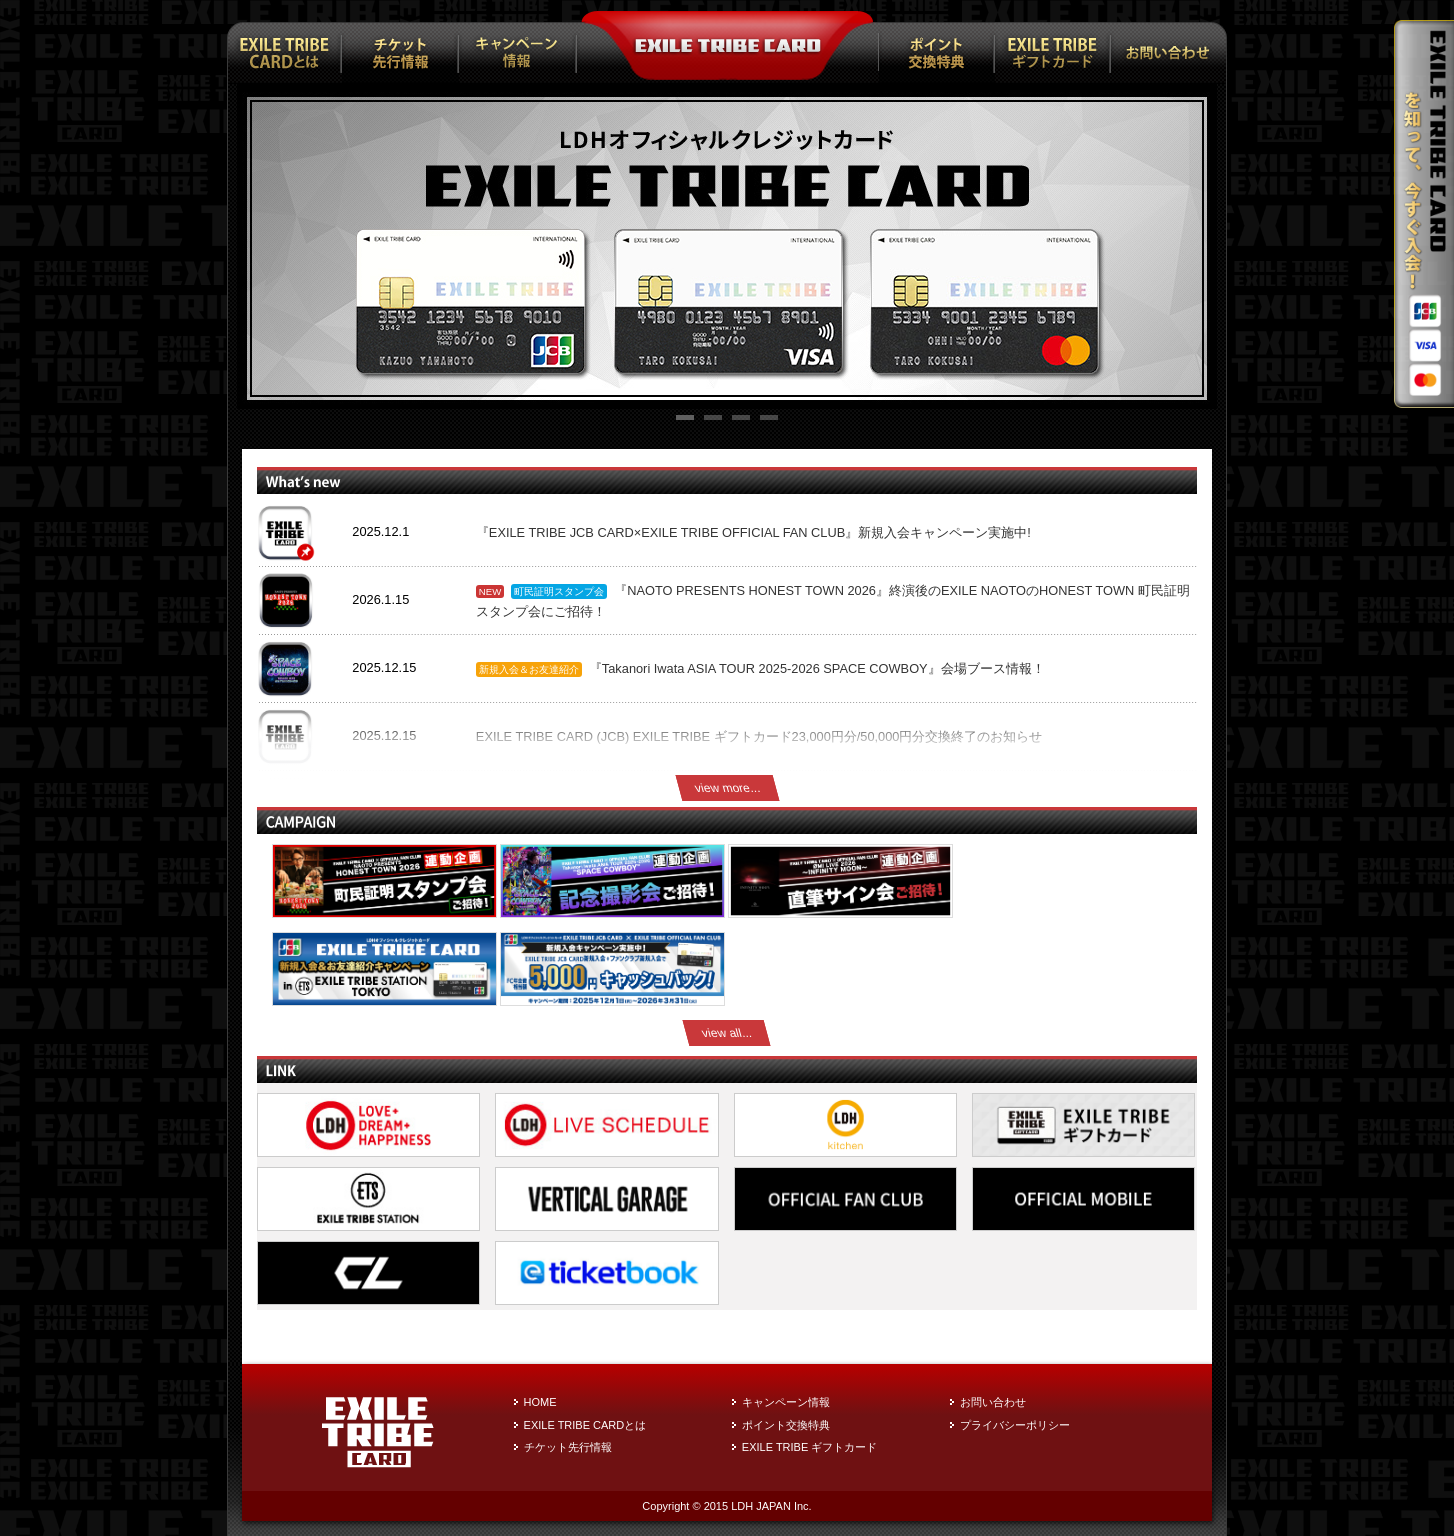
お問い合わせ (993, 1402)
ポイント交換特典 (786, 1425)
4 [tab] (769, 420)
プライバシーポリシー (1015, 1425)
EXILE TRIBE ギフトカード (810, 1447)
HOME (540, 1402)
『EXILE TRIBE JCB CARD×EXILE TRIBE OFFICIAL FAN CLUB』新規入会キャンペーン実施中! (753, 532)
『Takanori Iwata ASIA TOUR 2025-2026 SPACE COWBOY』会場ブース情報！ (817, 668)
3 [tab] (741, 420)
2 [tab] (713, 420)
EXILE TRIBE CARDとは (585, 1425)
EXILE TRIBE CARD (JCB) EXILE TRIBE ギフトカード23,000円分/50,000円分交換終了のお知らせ (759, 736)
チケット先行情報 (568, 1447)
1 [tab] (685, 420)
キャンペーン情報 (786, 1402)
